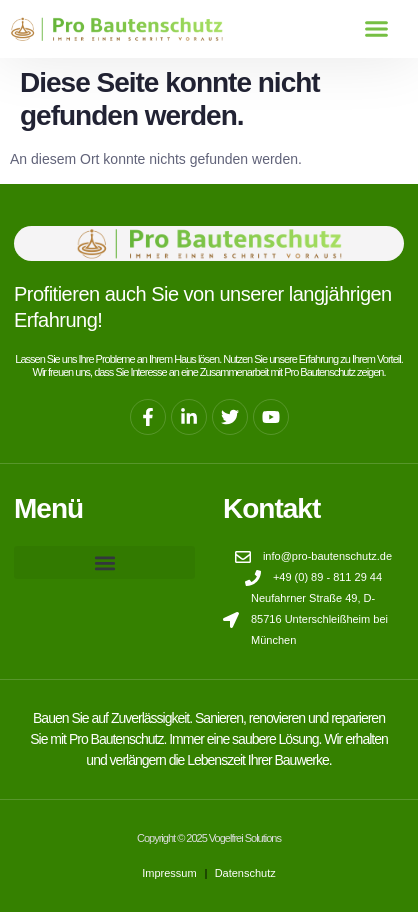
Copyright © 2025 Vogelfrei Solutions (209, 838)
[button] (376, 29)
